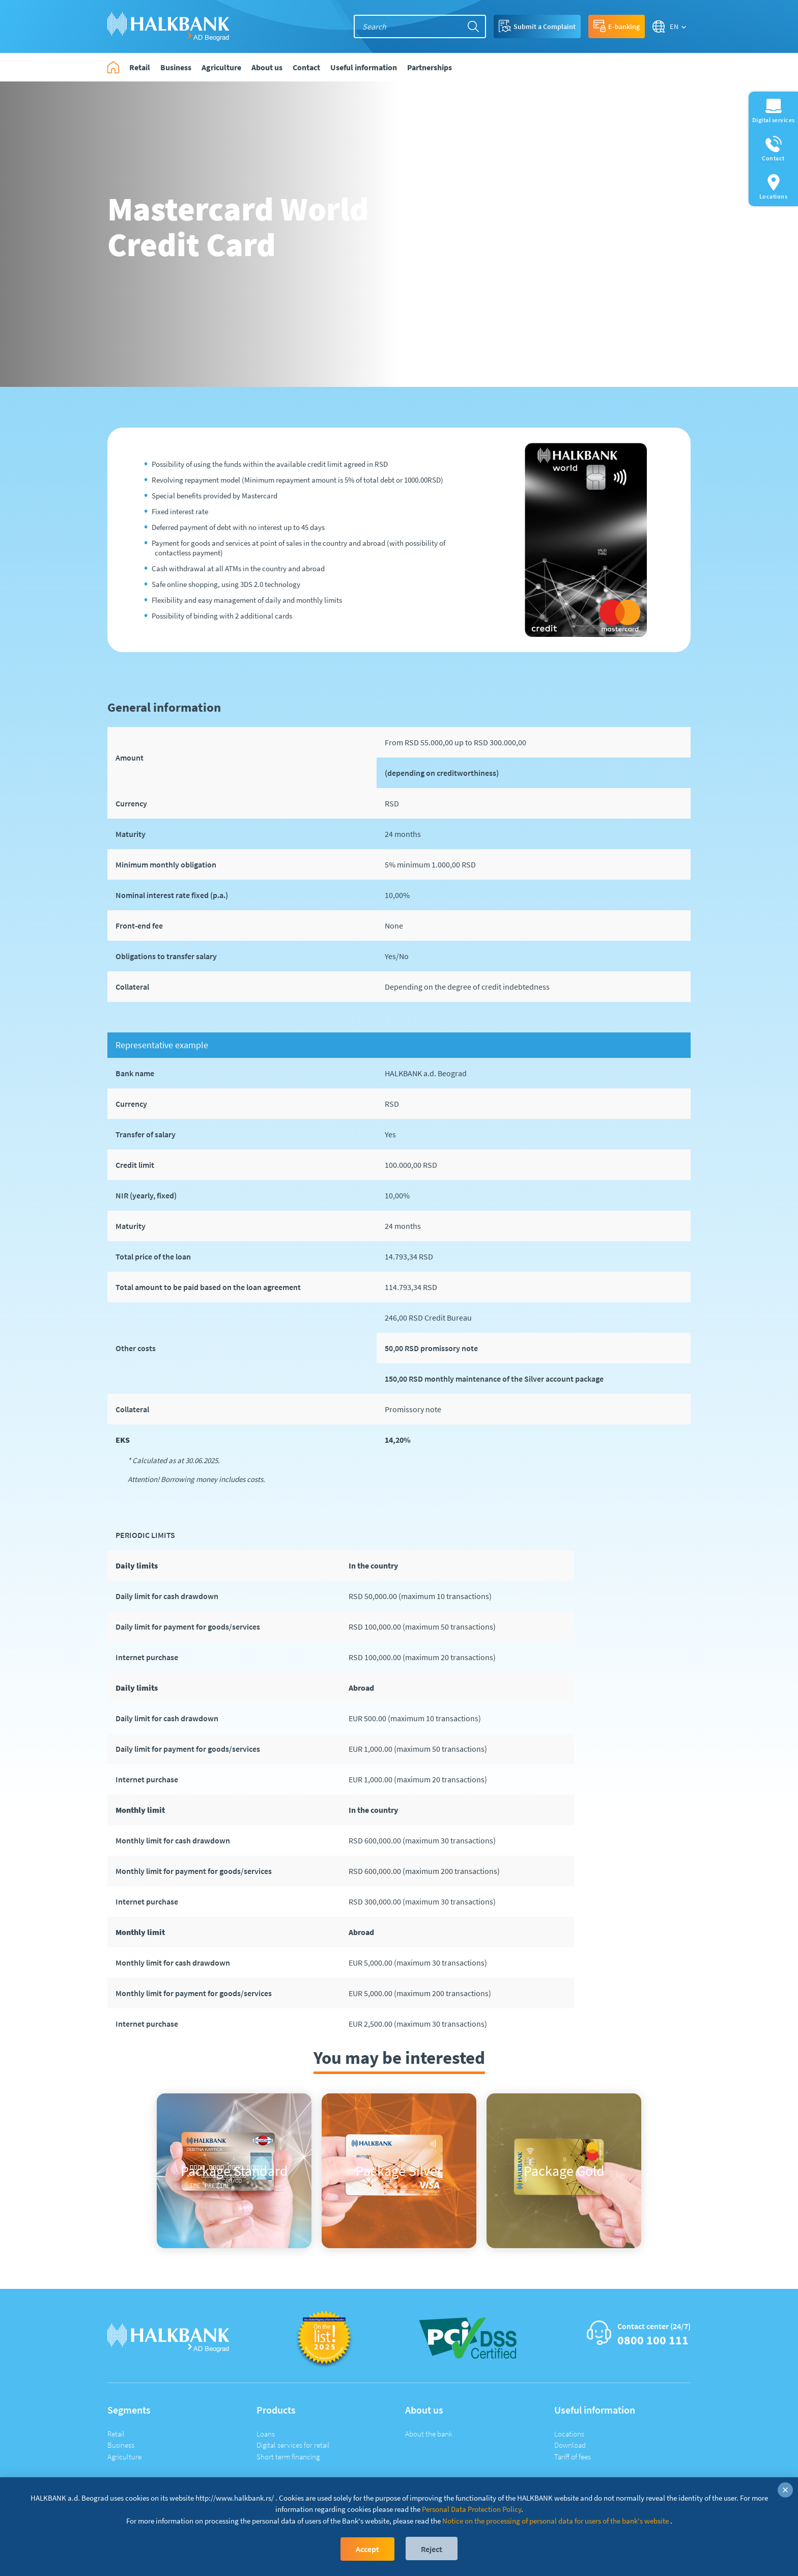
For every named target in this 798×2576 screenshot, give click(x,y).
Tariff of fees (572, 2456)
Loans (265, 2434)
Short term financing (288, 2456)
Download (570, 2445)
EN (674, 26)
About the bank (428, 2434)
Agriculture (124, 2456)
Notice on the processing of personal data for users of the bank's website (555, 2521)
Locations (569, 2434)
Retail (116, 2434)
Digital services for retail (293, 2445)
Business (120, 2445)
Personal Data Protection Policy (471, 2509)
